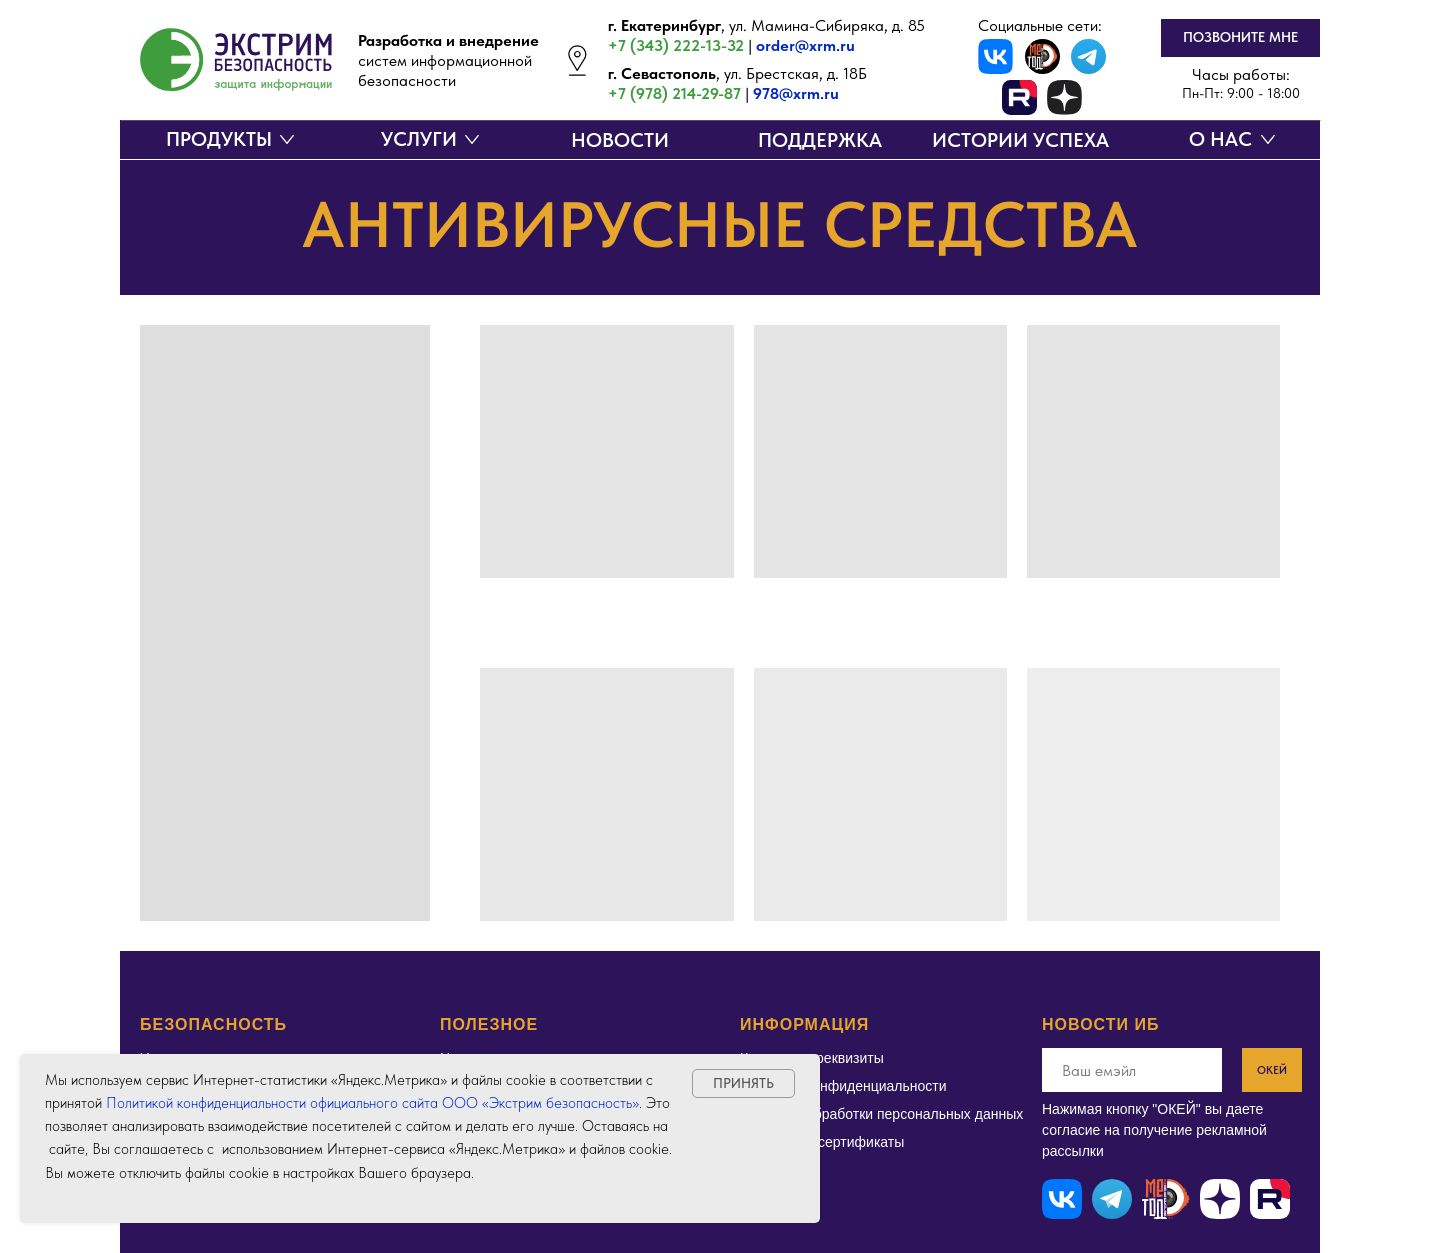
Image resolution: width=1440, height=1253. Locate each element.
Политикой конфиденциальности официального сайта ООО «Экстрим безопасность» (372, 1103)
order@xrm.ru (805, 45)
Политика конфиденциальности (843, 1086)
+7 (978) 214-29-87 (674, 93)
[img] (1042, 56)
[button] (1240, 38)
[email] (1132, 1070)
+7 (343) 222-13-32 (676, 45)
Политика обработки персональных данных (881, 1114)
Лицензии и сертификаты (822, 1142)
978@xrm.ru (796, 93)
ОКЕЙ (1272, 1070)
